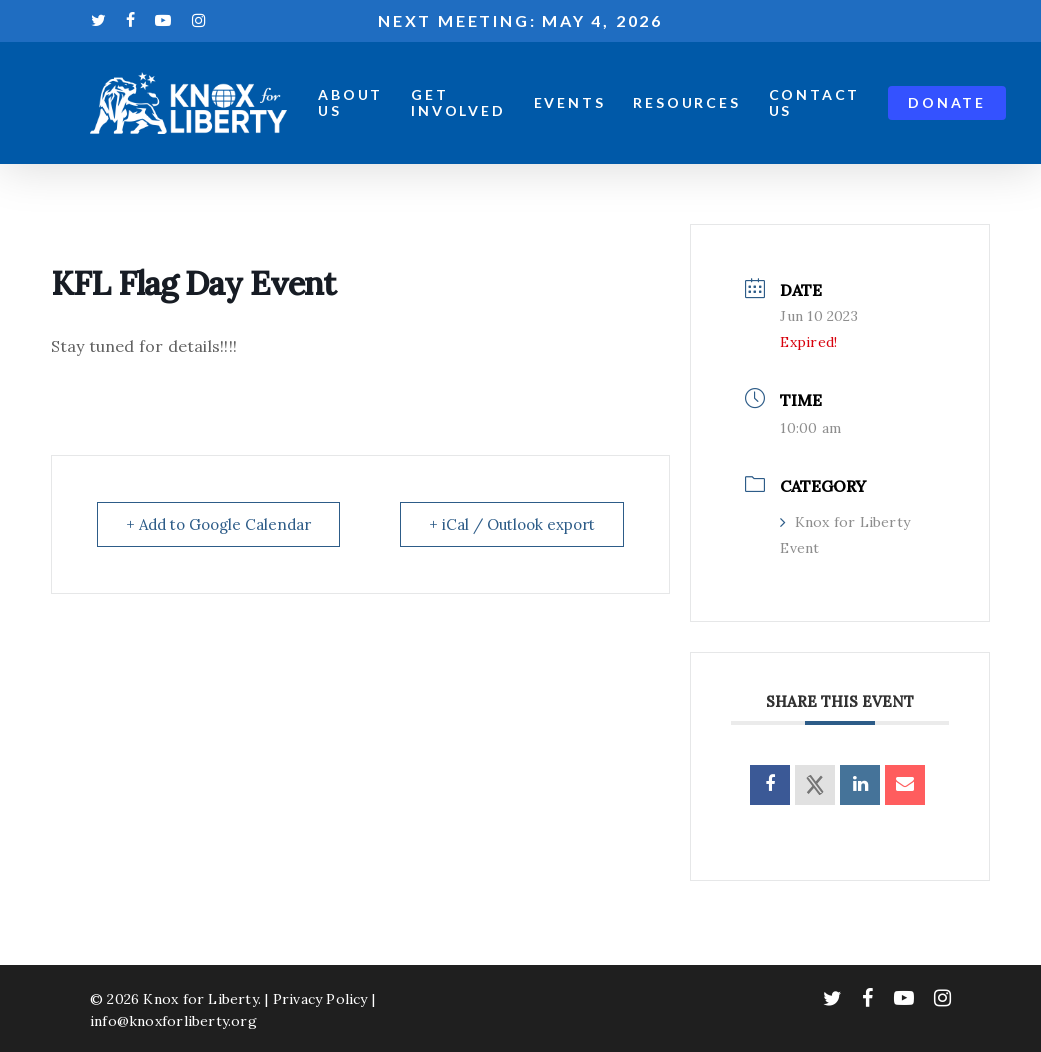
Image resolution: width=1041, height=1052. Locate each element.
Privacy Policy (320, 999)
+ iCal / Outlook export (512, 524)
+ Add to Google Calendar (218, 524)
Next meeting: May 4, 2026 (520, 20)
